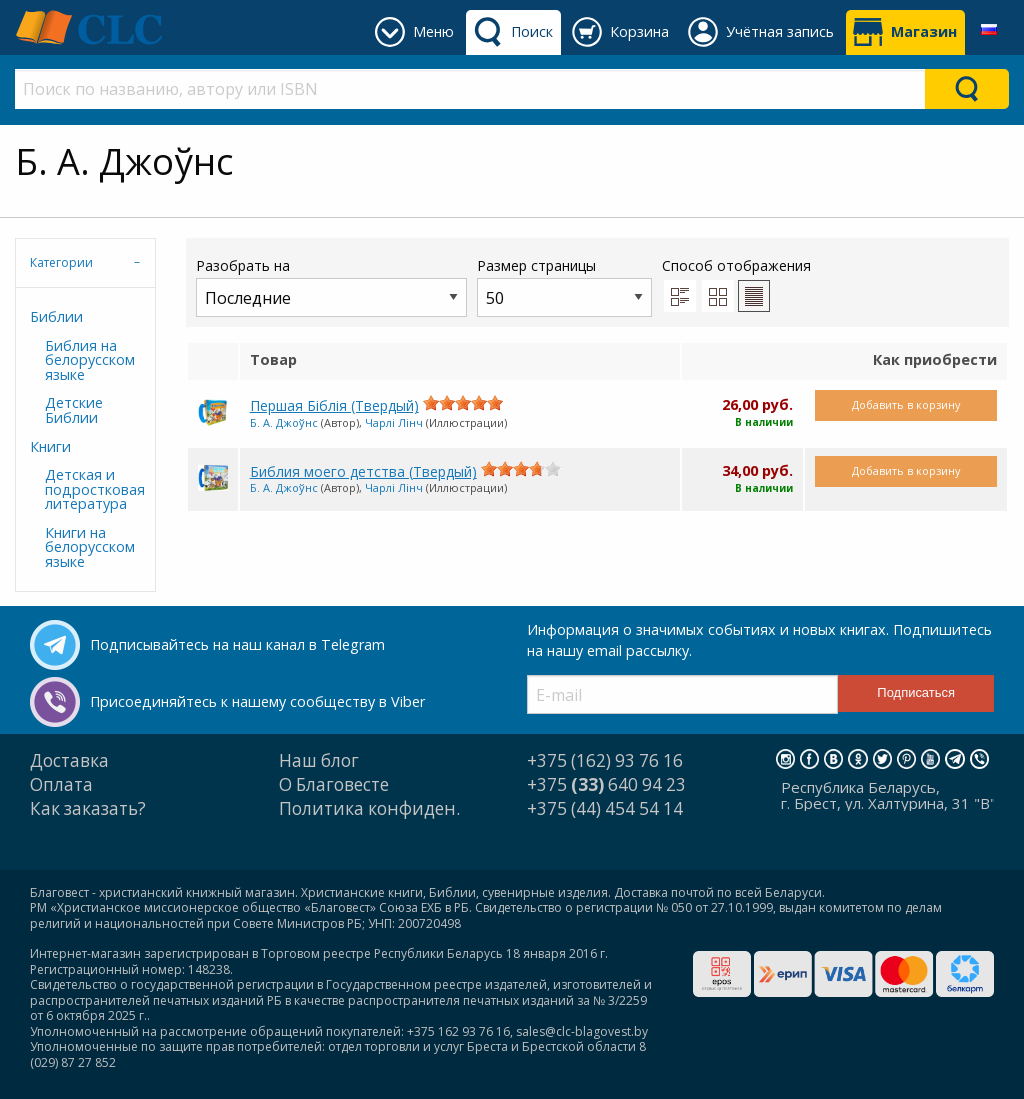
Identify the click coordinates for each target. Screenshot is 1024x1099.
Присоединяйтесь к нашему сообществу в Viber (257, 701)
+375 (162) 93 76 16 (605, 760)
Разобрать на (331, 286)
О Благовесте (334, 784)
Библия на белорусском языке (90, 360)
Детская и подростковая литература (92, 489)
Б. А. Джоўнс (284, 422)
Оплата (61, 784)
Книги (50, 446)
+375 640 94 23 (606, 784)
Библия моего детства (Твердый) (363, 471)
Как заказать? (88, 808)
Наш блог (319, 760)
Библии (56, 316)
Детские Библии (74, 409)
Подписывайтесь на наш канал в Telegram (237, 644)
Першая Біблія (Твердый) (334, 405)
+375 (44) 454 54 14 (605, 808)
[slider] (463, 403)
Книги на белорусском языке (90, 547)
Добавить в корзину (906, 404)
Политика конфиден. (369, 808)
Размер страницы (564, 286)
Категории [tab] (61, 262)
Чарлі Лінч (394, 422)
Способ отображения (736, 284)
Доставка (69, 760)
